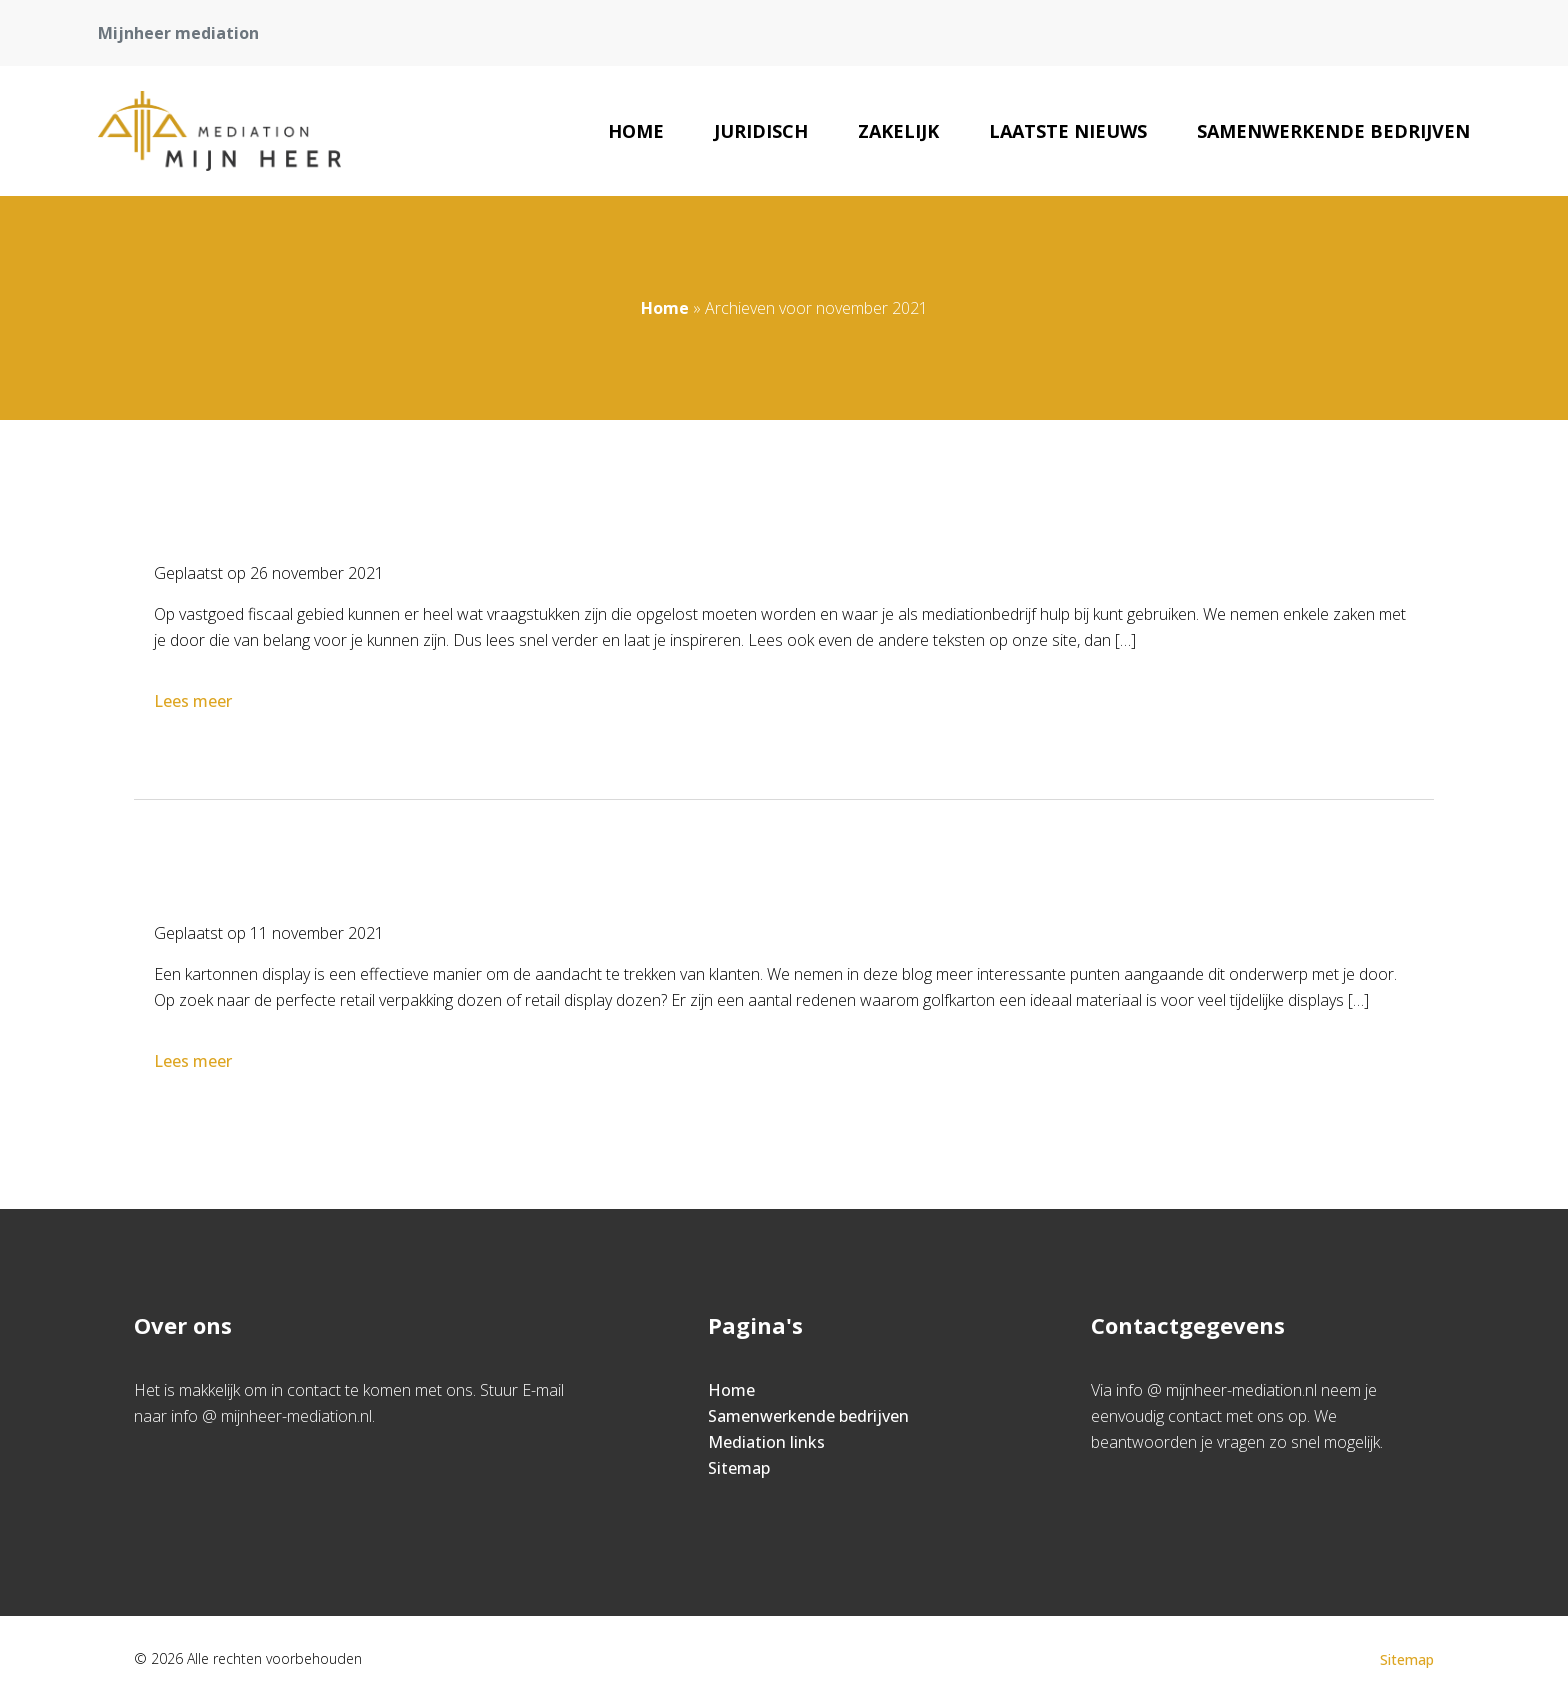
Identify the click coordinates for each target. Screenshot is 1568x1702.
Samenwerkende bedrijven (1333, 131)
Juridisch (761, 131)
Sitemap (739, 1468)
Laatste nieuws (1068, 131)
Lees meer (195, 701)
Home (636, 131)
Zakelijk (898, 131)
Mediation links (766, 1442)
